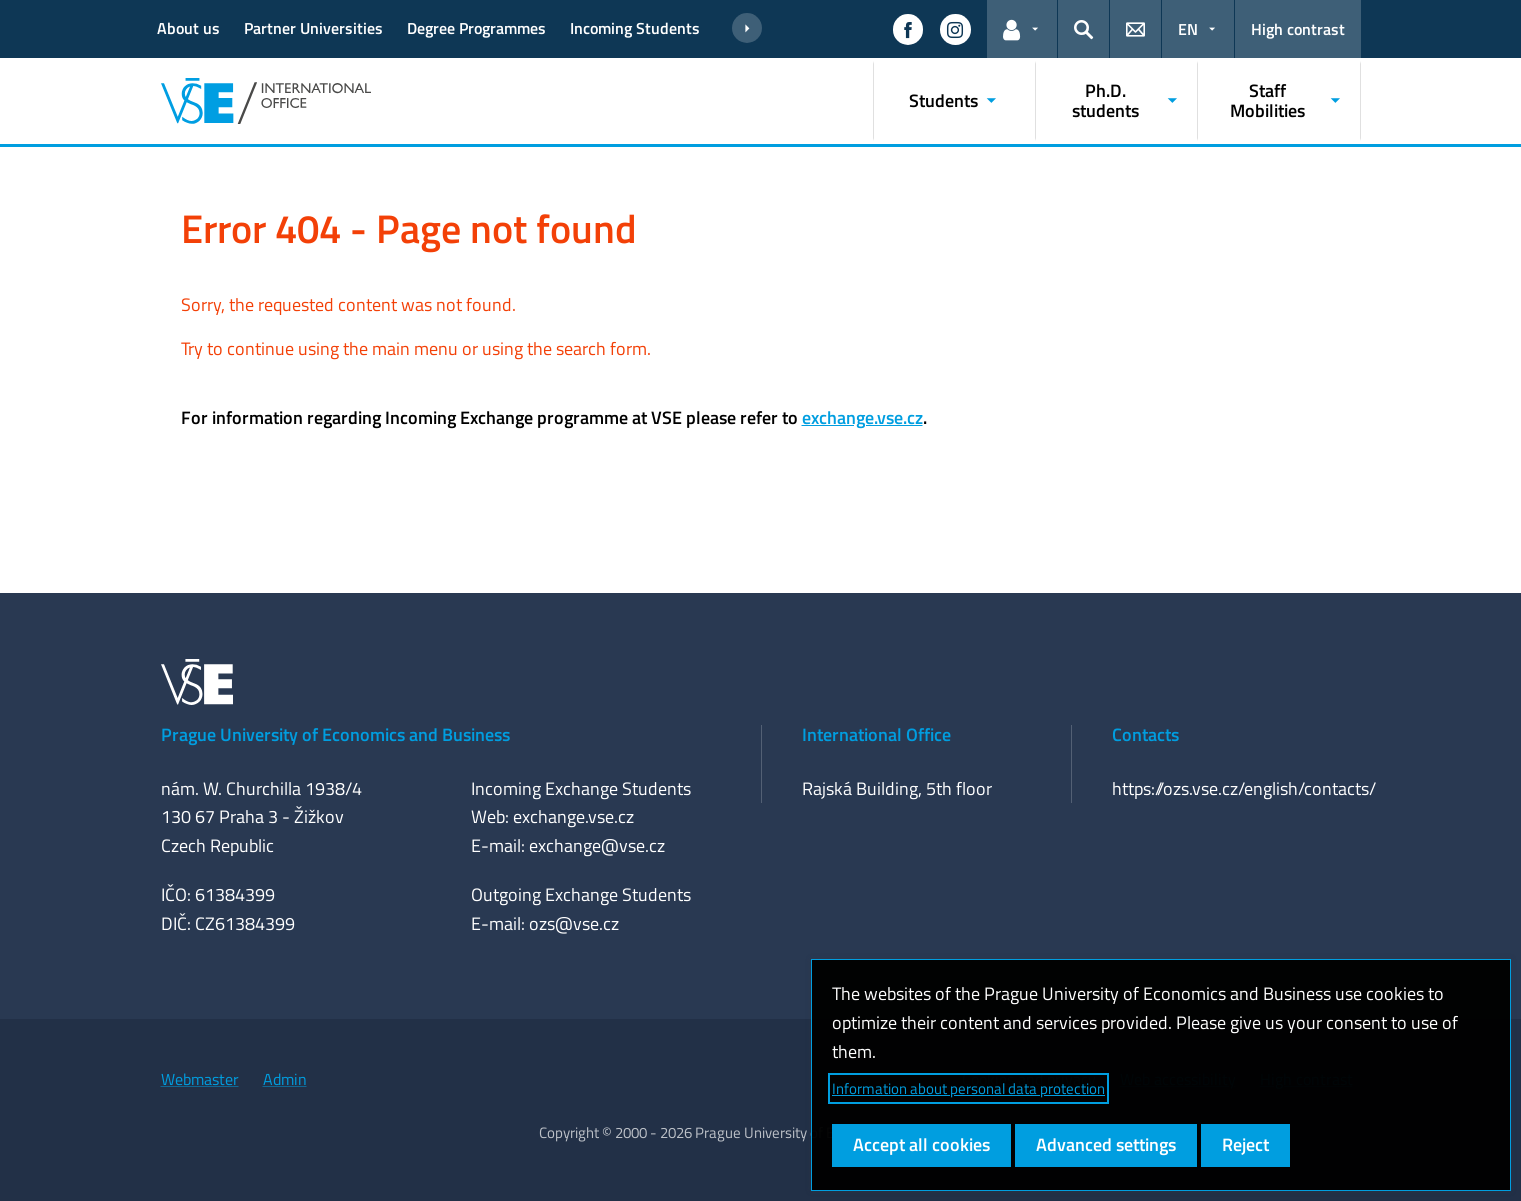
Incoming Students (635, 28)
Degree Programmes (476, 28)
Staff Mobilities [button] (1267, 100)
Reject (1245, 1144)
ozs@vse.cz (574, 923)
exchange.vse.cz (862, 417)
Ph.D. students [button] (1105, 100)
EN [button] (1188, 29)
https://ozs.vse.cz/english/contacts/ (1244, 788)
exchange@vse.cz (597, 845)
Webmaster (200, 1079)
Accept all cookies (921, 1144)
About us (188, 28)
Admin (285, 1079)
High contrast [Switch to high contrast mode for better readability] (1298, 29)
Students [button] (943, 100)
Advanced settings (1106, 1144)
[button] (908, 29)
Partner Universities (313, 28)
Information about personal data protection (968, 1088)
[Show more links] (747, 29)
